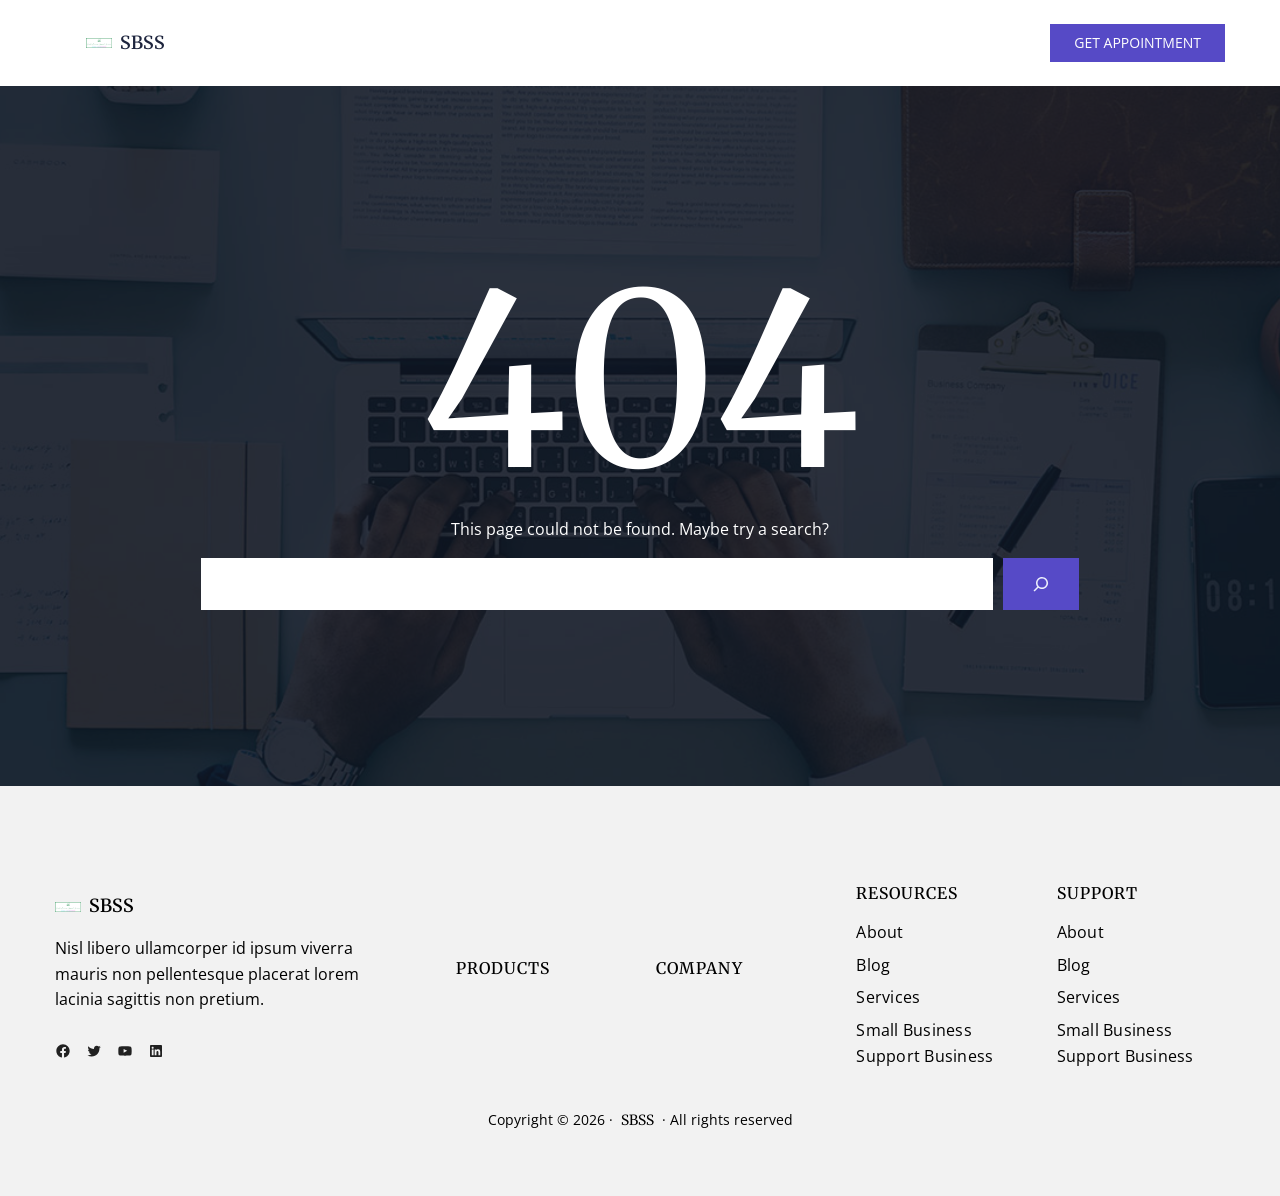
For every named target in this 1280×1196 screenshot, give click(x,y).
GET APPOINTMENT (1137, 42)
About (879, 932)
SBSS (142, 42)
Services (888, 997)
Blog (873, 965)
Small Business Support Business (924, 1043)
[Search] (1041, 584)
